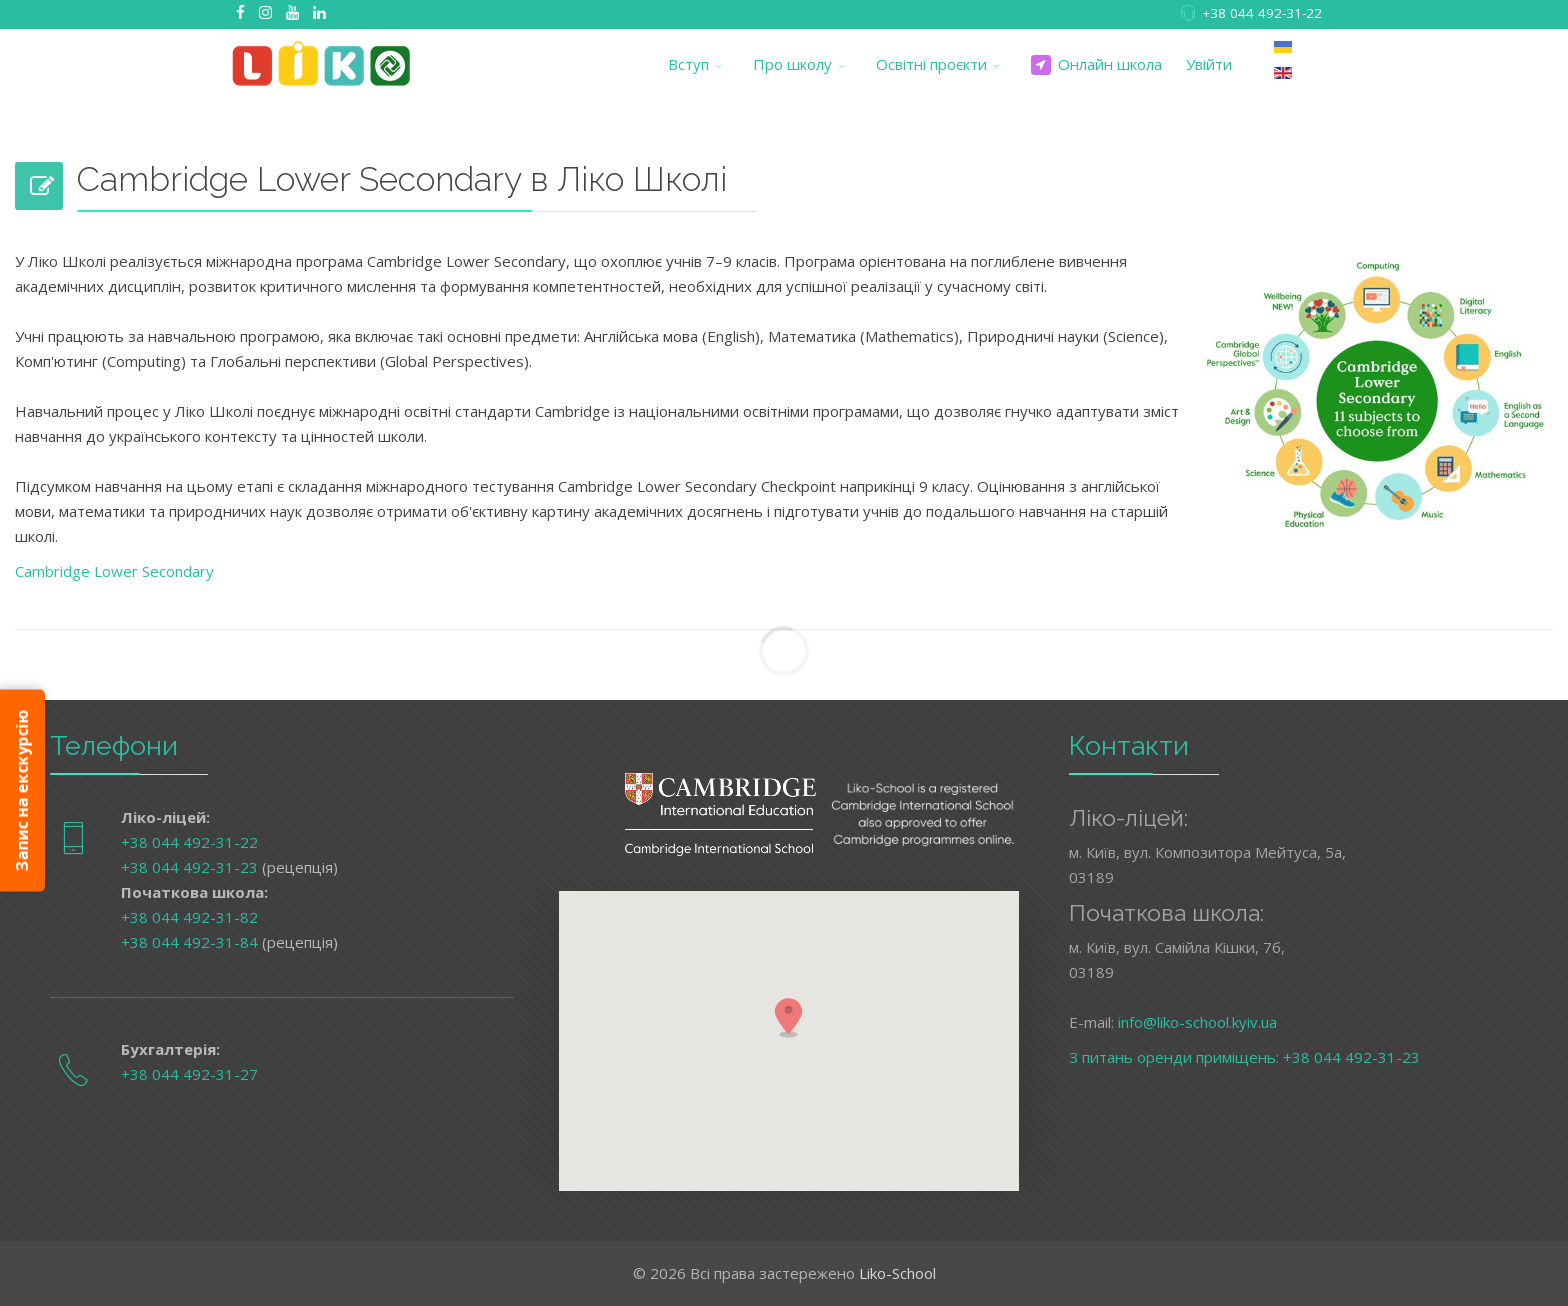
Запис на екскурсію (22, 791)
